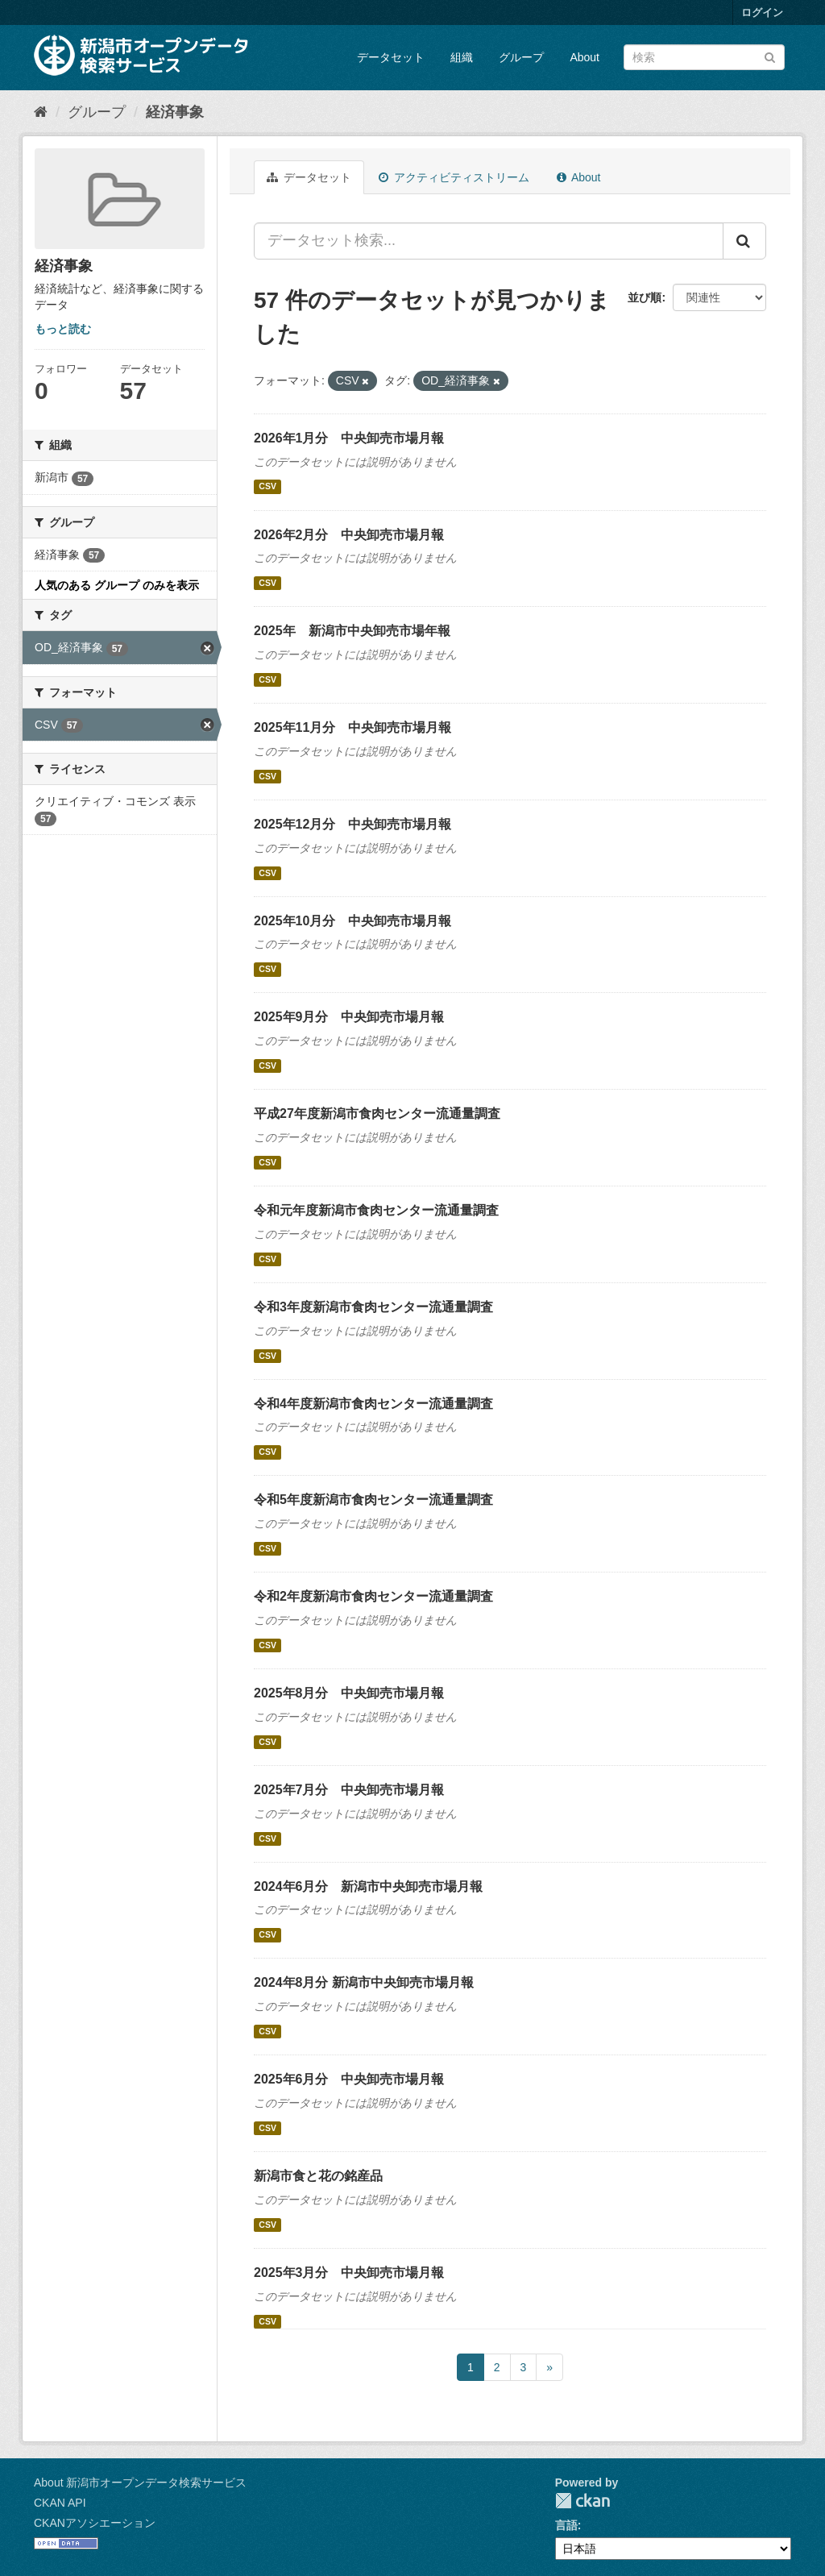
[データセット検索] (704, 57)
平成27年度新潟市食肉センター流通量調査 (377, 1113)
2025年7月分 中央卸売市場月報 (349, 1790)
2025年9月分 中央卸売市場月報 (349, 1017)
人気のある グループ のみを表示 (117, 585)
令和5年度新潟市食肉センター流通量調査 (373, 1499)
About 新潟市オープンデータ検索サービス (140, 2482)
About (584, 57)
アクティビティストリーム (454, 177)
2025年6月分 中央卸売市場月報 (349, 2079)
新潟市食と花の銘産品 (318, 2176)
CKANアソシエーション (94, 2522)
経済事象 (175, 112)
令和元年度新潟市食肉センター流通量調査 (376, 1210)
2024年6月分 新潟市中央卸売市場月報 (368, 1886)
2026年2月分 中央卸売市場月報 (349, 535)
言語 (566, 2525)
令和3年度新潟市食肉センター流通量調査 (373, 1307)
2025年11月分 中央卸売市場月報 (352, 727)
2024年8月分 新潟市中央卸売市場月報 (364, 1982)
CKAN (582, 2500)
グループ (521, 57)
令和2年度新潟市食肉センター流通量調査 (373, 1596)
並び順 (644, 297)
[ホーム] (41, 112)
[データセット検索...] (488, 241)
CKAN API (60, 2502)
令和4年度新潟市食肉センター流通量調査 (373, 1404)
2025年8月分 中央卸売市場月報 (349, 1693)
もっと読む (63, 328)
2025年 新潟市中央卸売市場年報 (352, 631)
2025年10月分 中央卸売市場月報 (352, 921)
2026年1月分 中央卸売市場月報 (349, 438)
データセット (391, 57)
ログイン (762, 12)
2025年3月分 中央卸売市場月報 (349, 2272)
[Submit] (770, 56)
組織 (461, 57)
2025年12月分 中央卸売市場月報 (352, 824)
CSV (267, 487)
